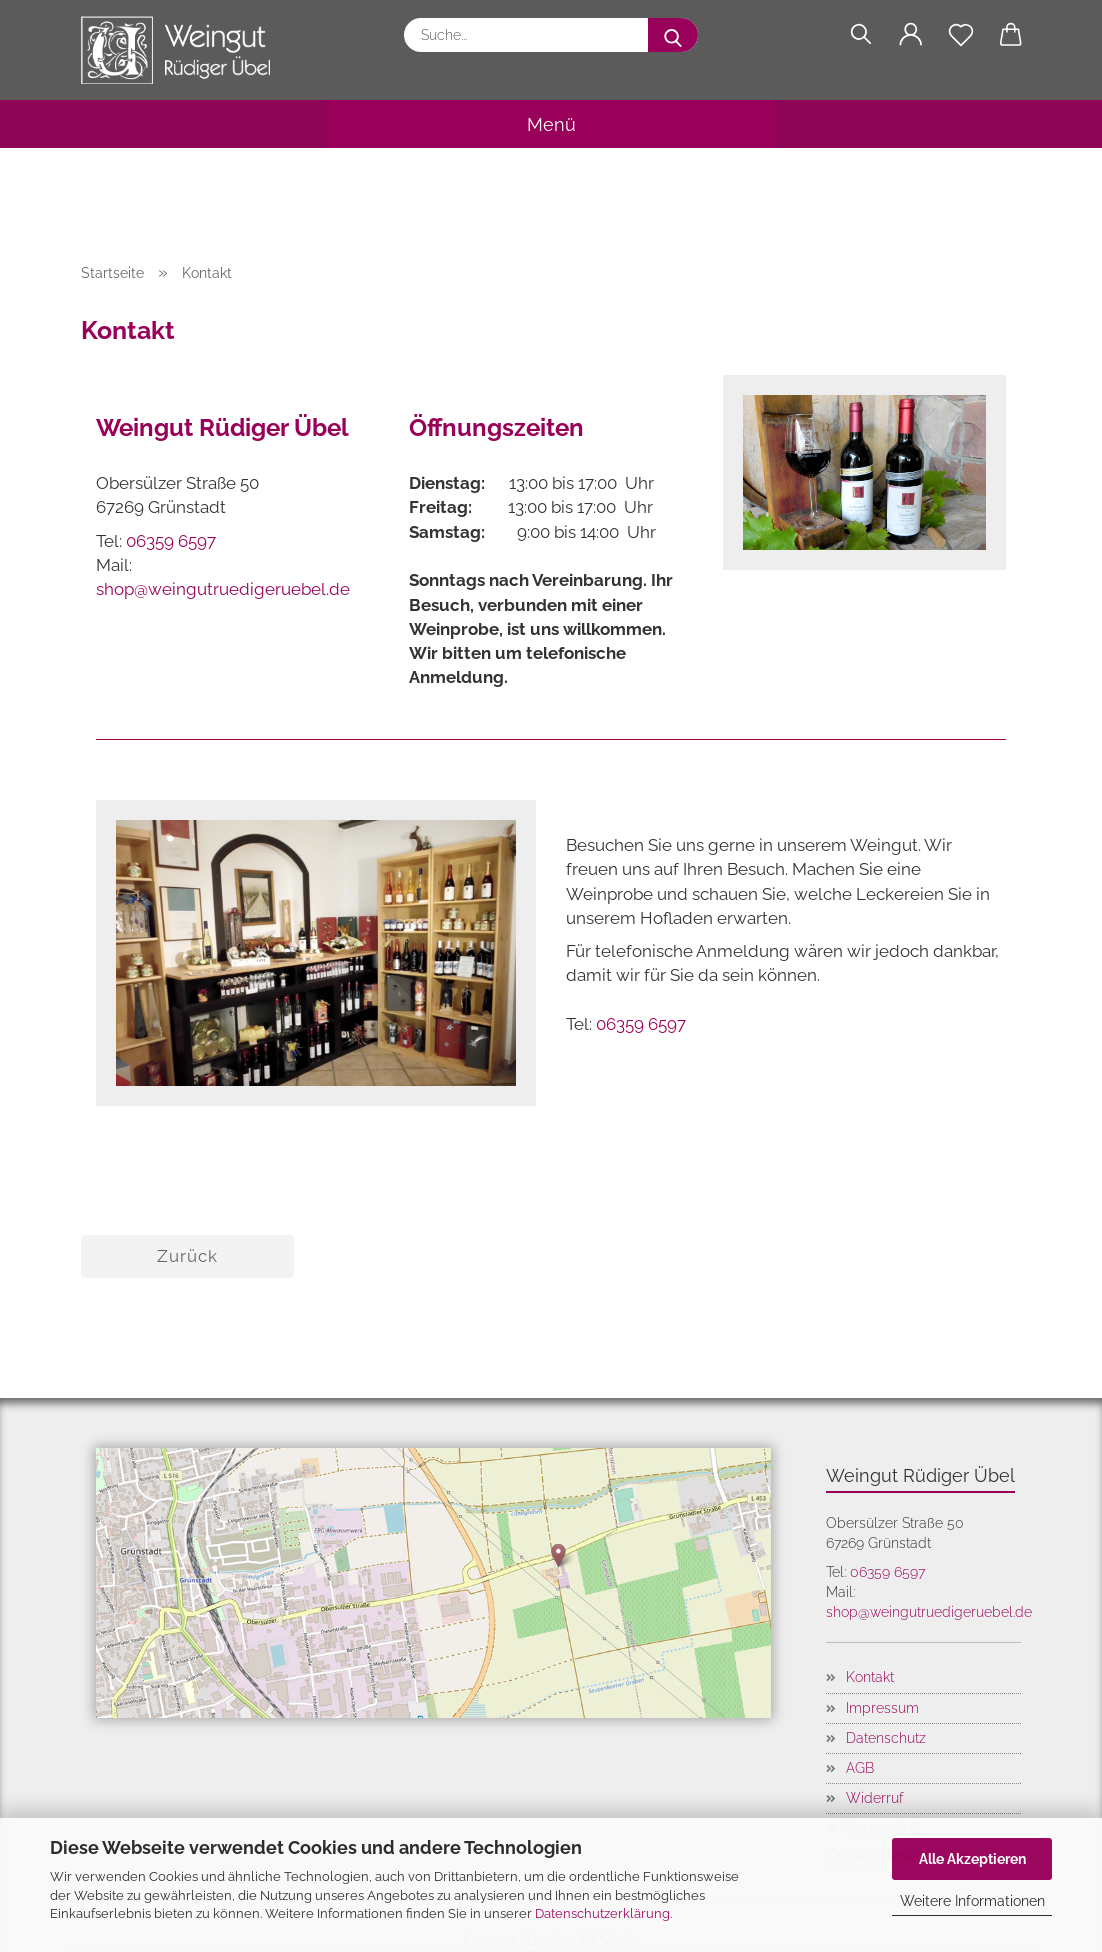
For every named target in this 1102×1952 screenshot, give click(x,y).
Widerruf (874, 1798)
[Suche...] (673, 35)
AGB (860, 1768)
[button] (911, 35)
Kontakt (870, 1677)
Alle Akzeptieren (972, 1859)
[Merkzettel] (961, 35)
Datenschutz (886, 1738)
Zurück (187, 1256)
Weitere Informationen (972, 1901)
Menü (551, 124)
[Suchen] (861, 35)
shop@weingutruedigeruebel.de (223, 589)
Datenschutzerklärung (602, 1913)
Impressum (882, 1708)
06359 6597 (171, 541)
